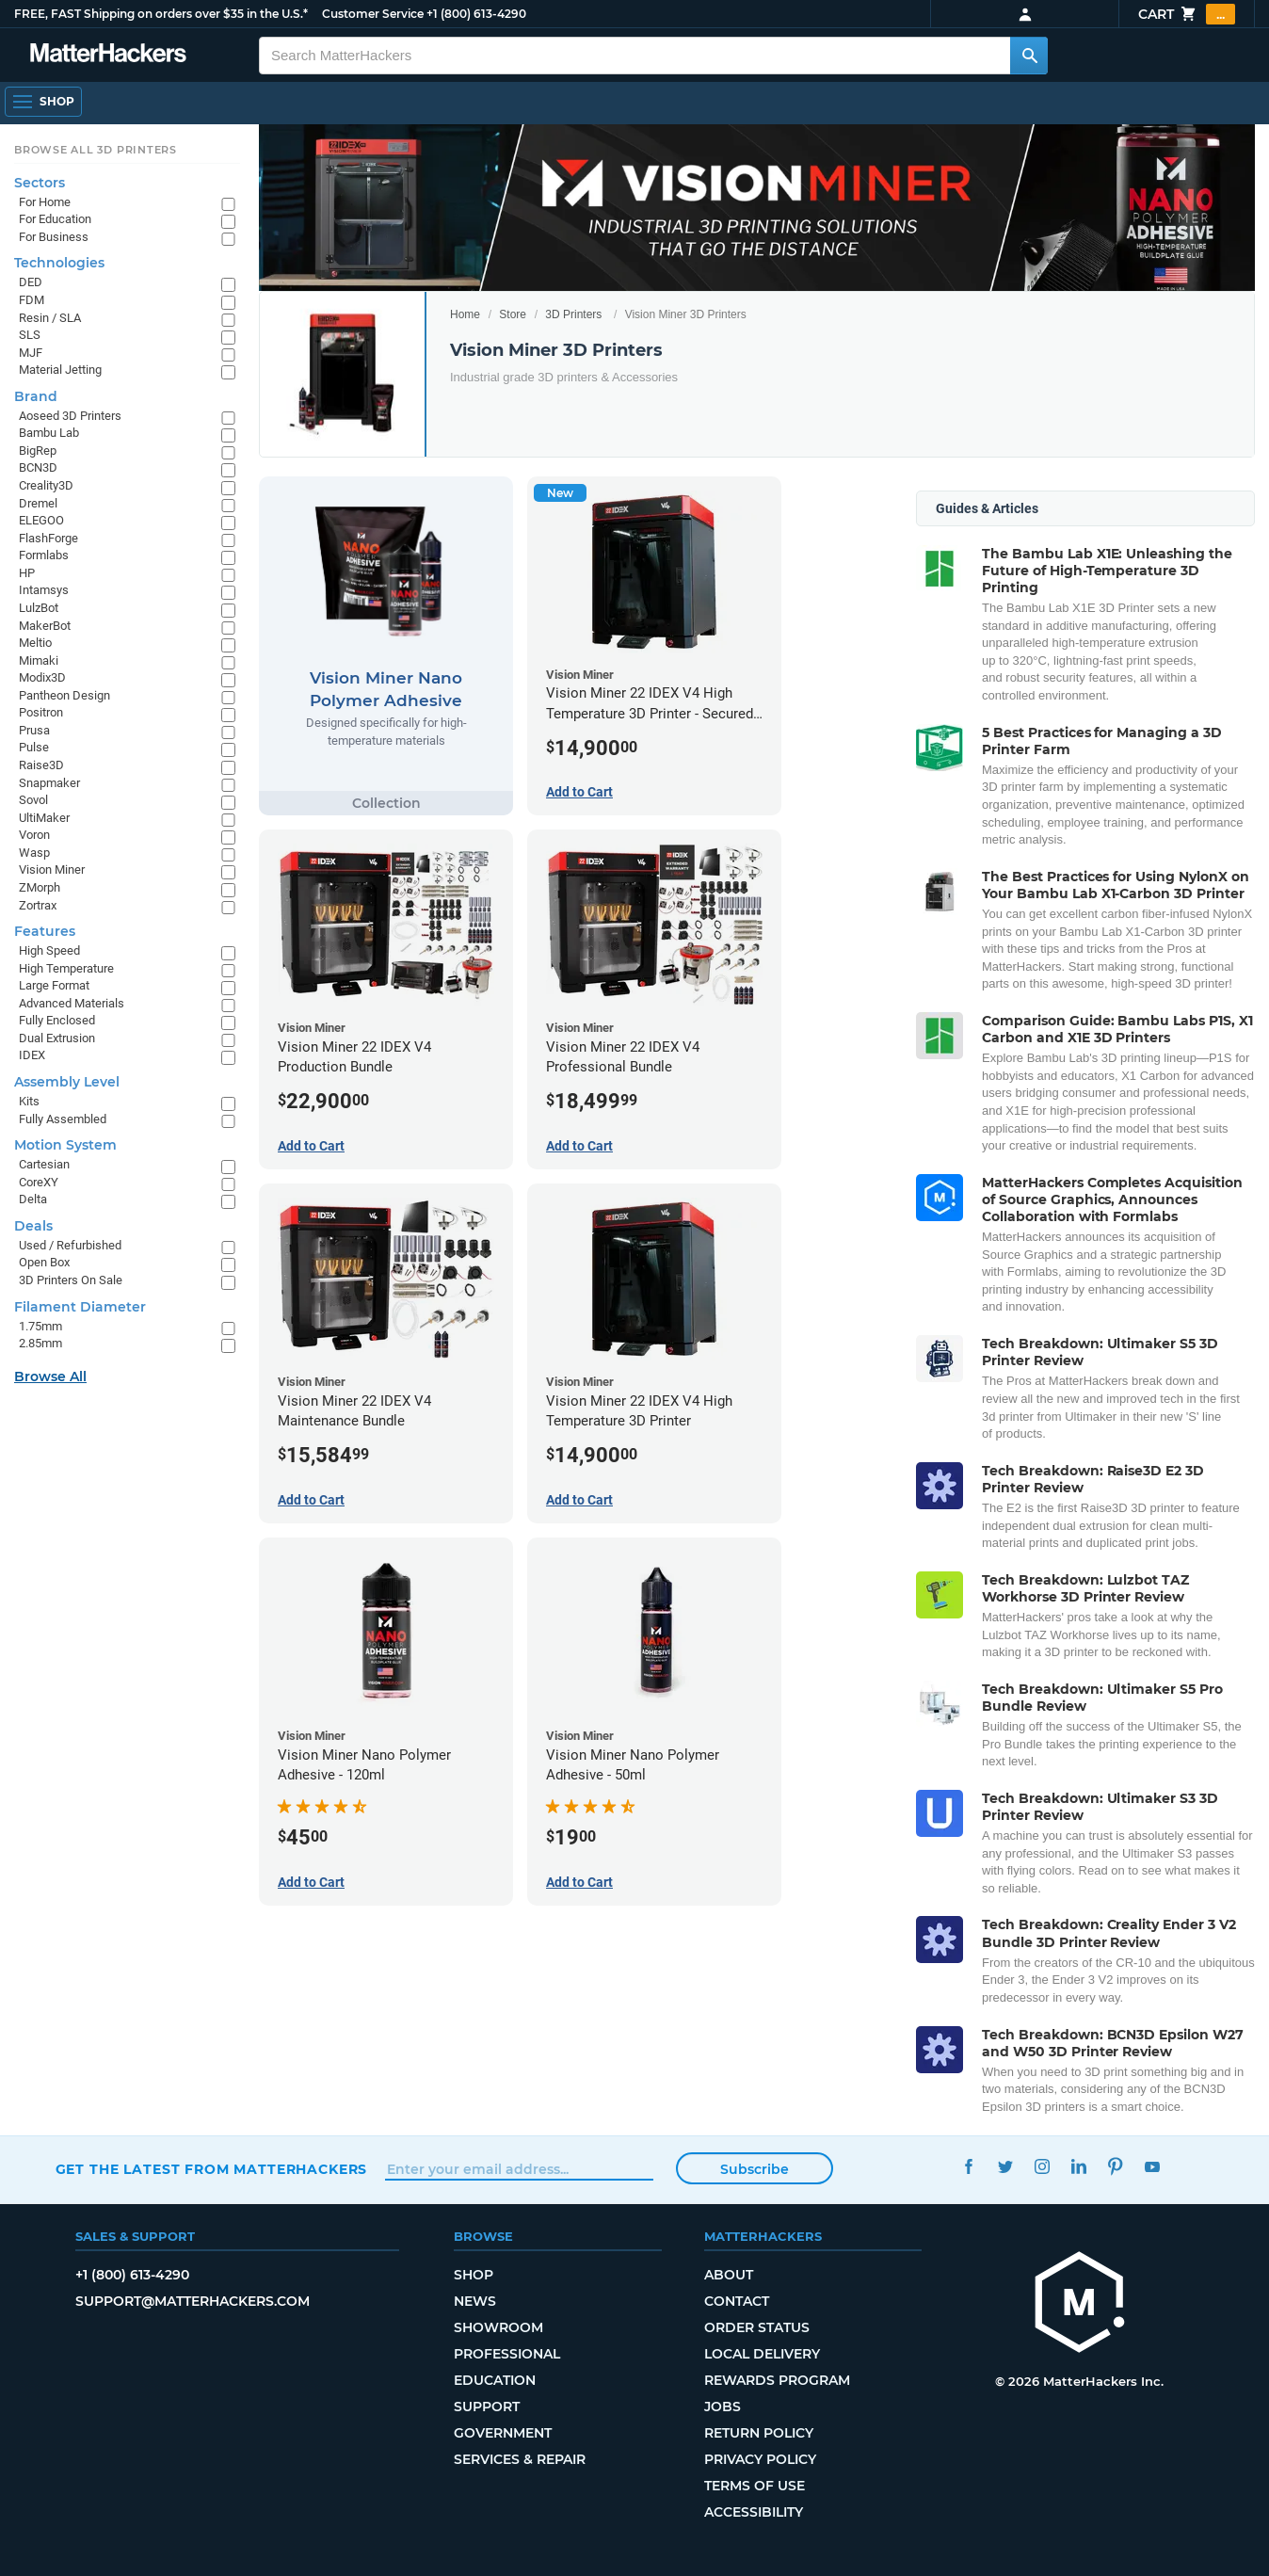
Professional (507, 2353)
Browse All (50, 1376)
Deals (33, 1225)
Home (465, 314)
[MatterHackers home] (1080, 2304)
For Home (45, 202)
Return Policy (758, 2432)
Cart (1186, 14)
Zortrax (37, 905)
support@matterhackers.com (192, 2301)
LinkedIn (1079, 2166)
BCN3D (38, 467)
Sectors (39, 182)
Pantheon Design (64, 695)
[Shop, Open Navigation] (43, 102)
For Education (55, 219)
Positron (41, 712)
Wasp (34, 852)
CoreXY (38, 1182)
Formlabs (44, 555)
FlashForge (48, 538)
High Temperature (66, 968)
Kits (29, 1101)
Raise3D (41, 765)
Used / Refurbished (70, 1245)
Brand (35, 396)
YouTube (1152, 2166)
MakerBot (45, 626)
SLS (29, 335)
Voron (34, 835)
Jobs (722, 2406)
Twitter (1005, 2166)
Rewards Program (777, 2380)
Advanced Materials (71, 1003)
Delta (33, 1199)
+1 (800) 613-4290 (476, 14)
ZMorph (39, 887)
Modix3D (42, 677)
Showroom (498, 2327)
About (728, 2274)
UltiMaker (44, 818)
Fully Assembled (62, 1119)
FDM (31, 300)
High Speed (49, 950)
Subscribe (754, 2169)
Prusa (34, 730)
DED (30, 282)
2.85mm (40, 1343)
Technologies (59, 262)
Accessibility (753, 2512)
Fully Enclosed (57, 1020)
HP (27, 573)
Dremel (38, 503)
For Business (53, 237)
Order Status (757, 2327)
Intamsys (44, 590)
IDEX (32, 1055)
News (475, 2301)
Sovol (33, 800)
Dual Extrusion (57, 1038)
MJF (30, 353)
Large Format (54, 985)
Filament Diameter (80, 1306)
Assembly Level (67, 1081)
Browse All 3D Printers (95, 149)
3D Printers (573, 314)
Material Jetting (60, 369)
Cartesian (44, 1164)
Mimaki (38, 660)
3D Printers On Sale (70, 1280)
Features (44, 931)
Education (495, 2380)
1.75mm (40, 1326)
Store (512, 314)
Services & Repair (520, 2459)
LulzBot (38, 608)
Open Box (44, 1262)
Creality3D (46, 485)
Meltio (35, 643)
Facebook (969, 2166)
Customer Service (373, 14)
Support (487, 2406)
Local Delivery (762, 2353)
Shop (473, 2274)
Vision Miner (52, 869)
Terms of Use (754, 2485)
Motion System (65, 1144)
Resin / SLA (50, 318)
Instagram (1042, 2166)
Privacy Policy (760, 2459)
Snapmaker (49, 783)
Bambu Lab (49, 433)
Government (503, 2432)
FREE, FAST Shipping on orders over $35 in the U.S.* (161, 14)
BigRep (37, 450)
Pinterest (1116, 2166)
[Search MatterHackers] (1029, 55)
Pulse (34, 747)
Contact (736, 2301)
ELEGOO (41, 520)
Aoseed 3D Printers (70, 416)
